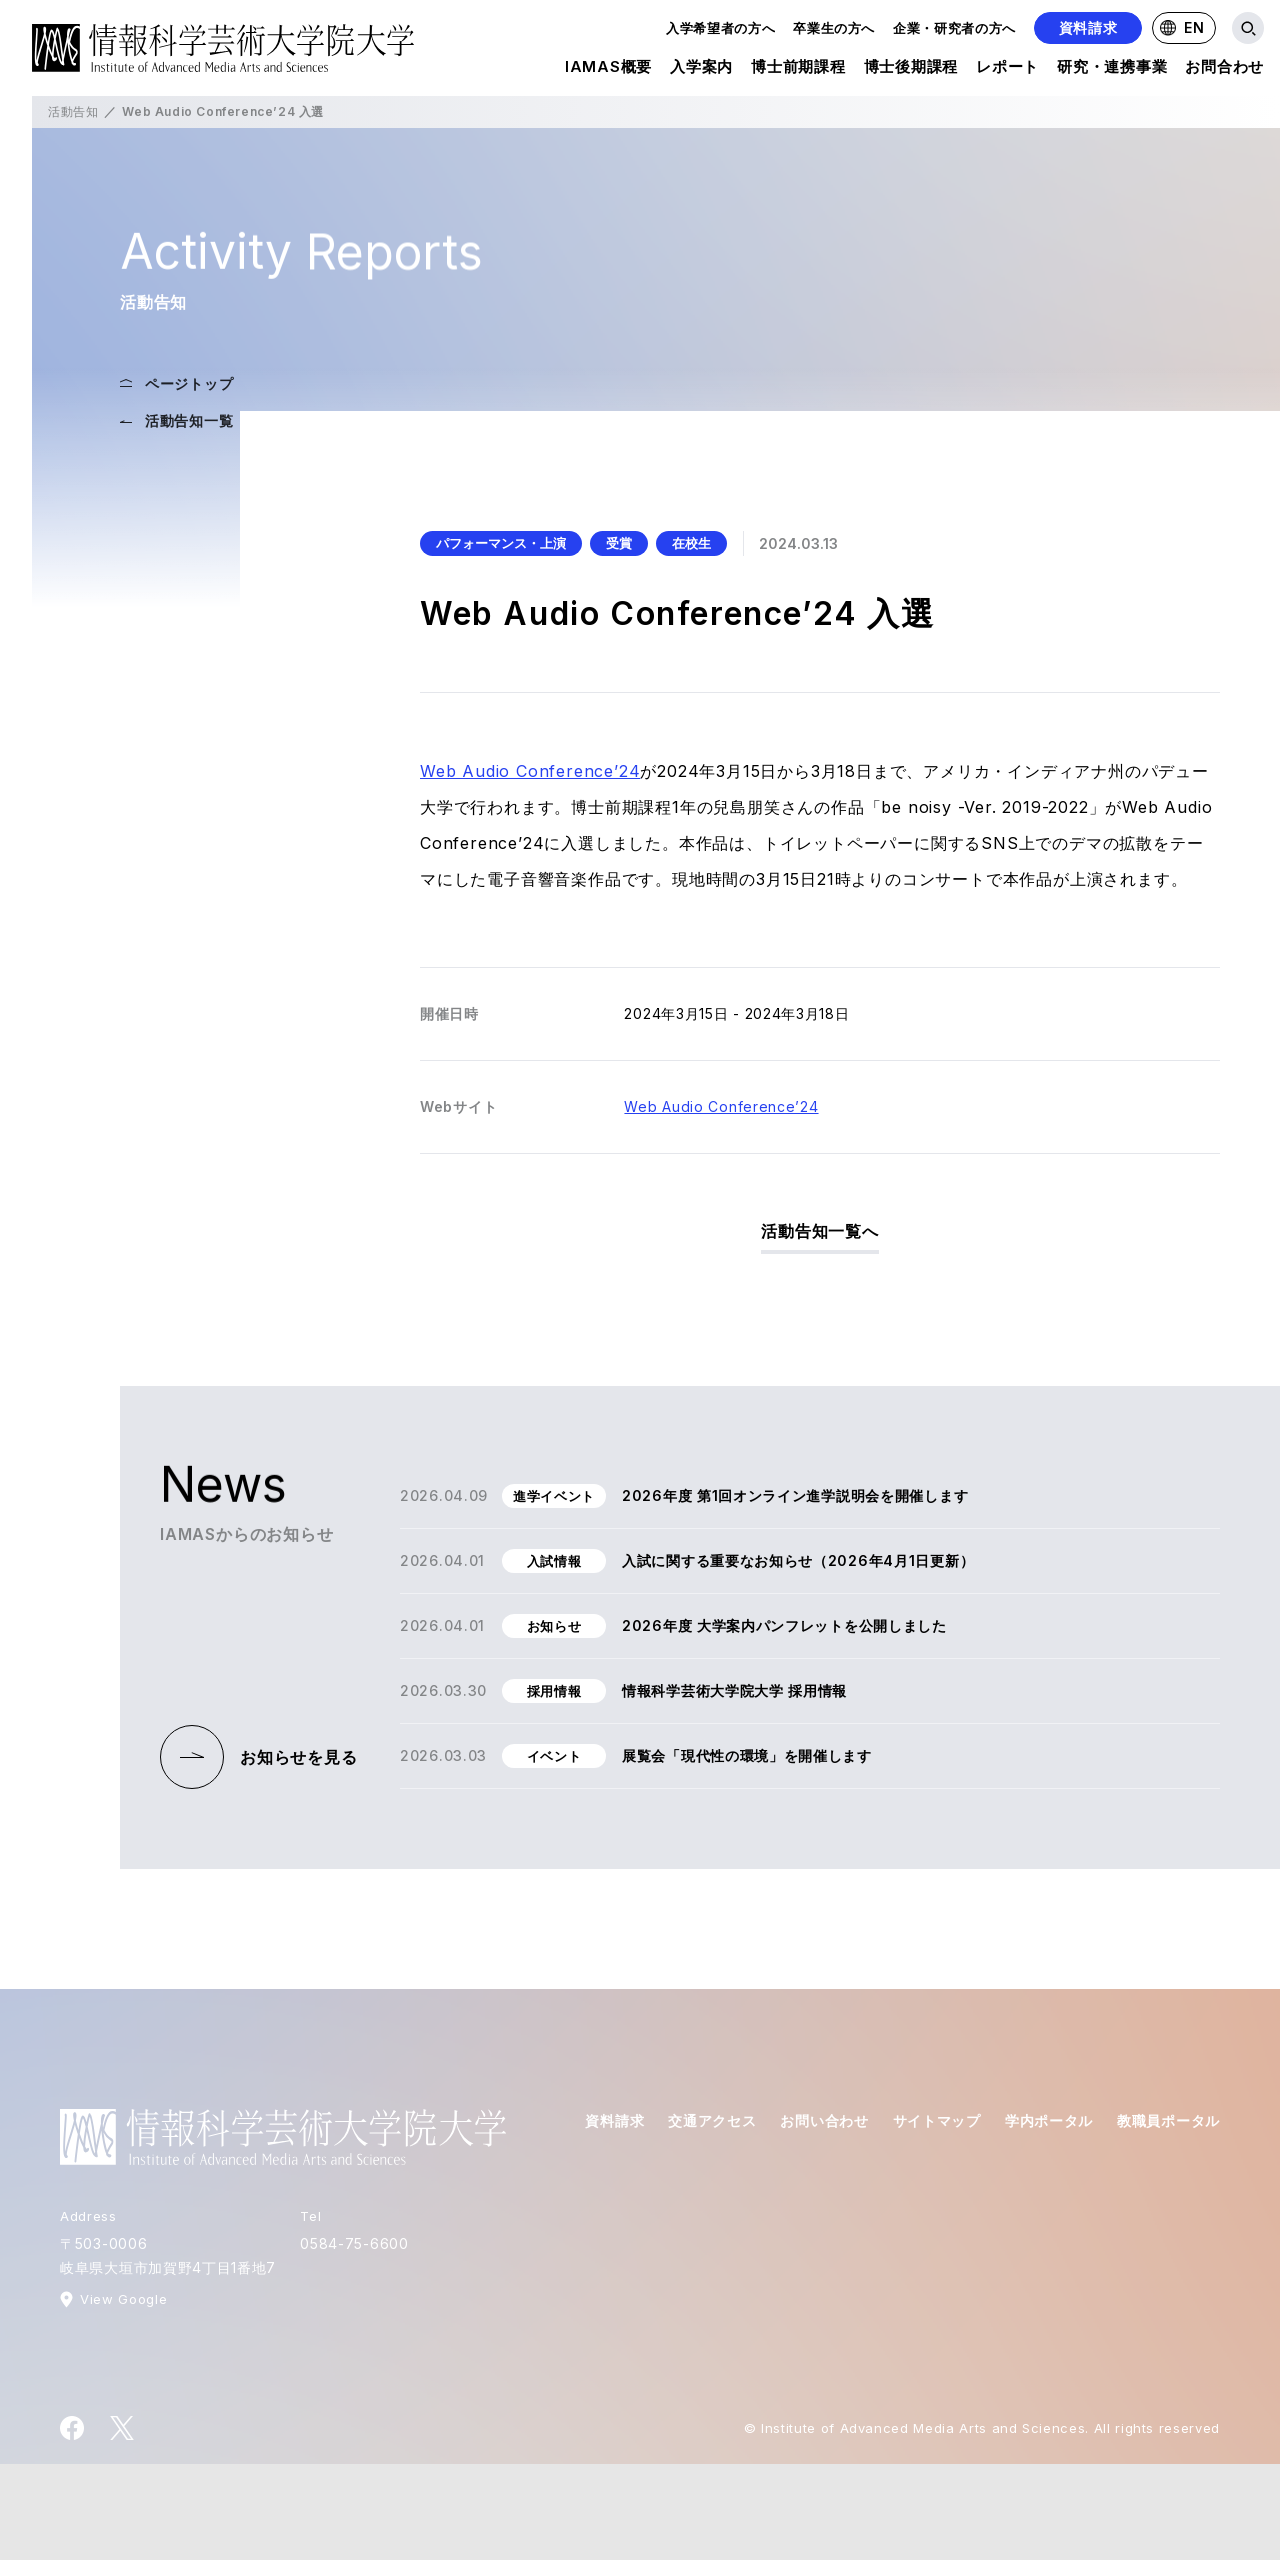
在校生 (691, 543)
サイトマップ (937, 2120)
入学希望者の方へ (720, 28)
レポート (1007, 69)
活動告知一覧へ (820, 1231)
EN (1182, 27)
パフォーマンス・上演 (501, 543)
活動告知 (73, 111)
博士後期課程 (911, 69)
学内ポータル (1049, 2120)
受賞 (619, 543)
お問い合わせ (824, 2120)
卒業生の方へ (834, 28)
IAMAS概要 (608, 69)
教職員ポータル (1168, 2120)
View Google (123, 2299)
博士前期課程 (798, 69)
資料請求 (1088, 27)
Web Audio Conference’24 (530, 771)
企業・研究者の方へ (954, 28)
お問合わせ (1224, 69)
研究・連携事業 (1112, 69)
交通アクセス (712, 2120)
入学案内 (701, 69)
